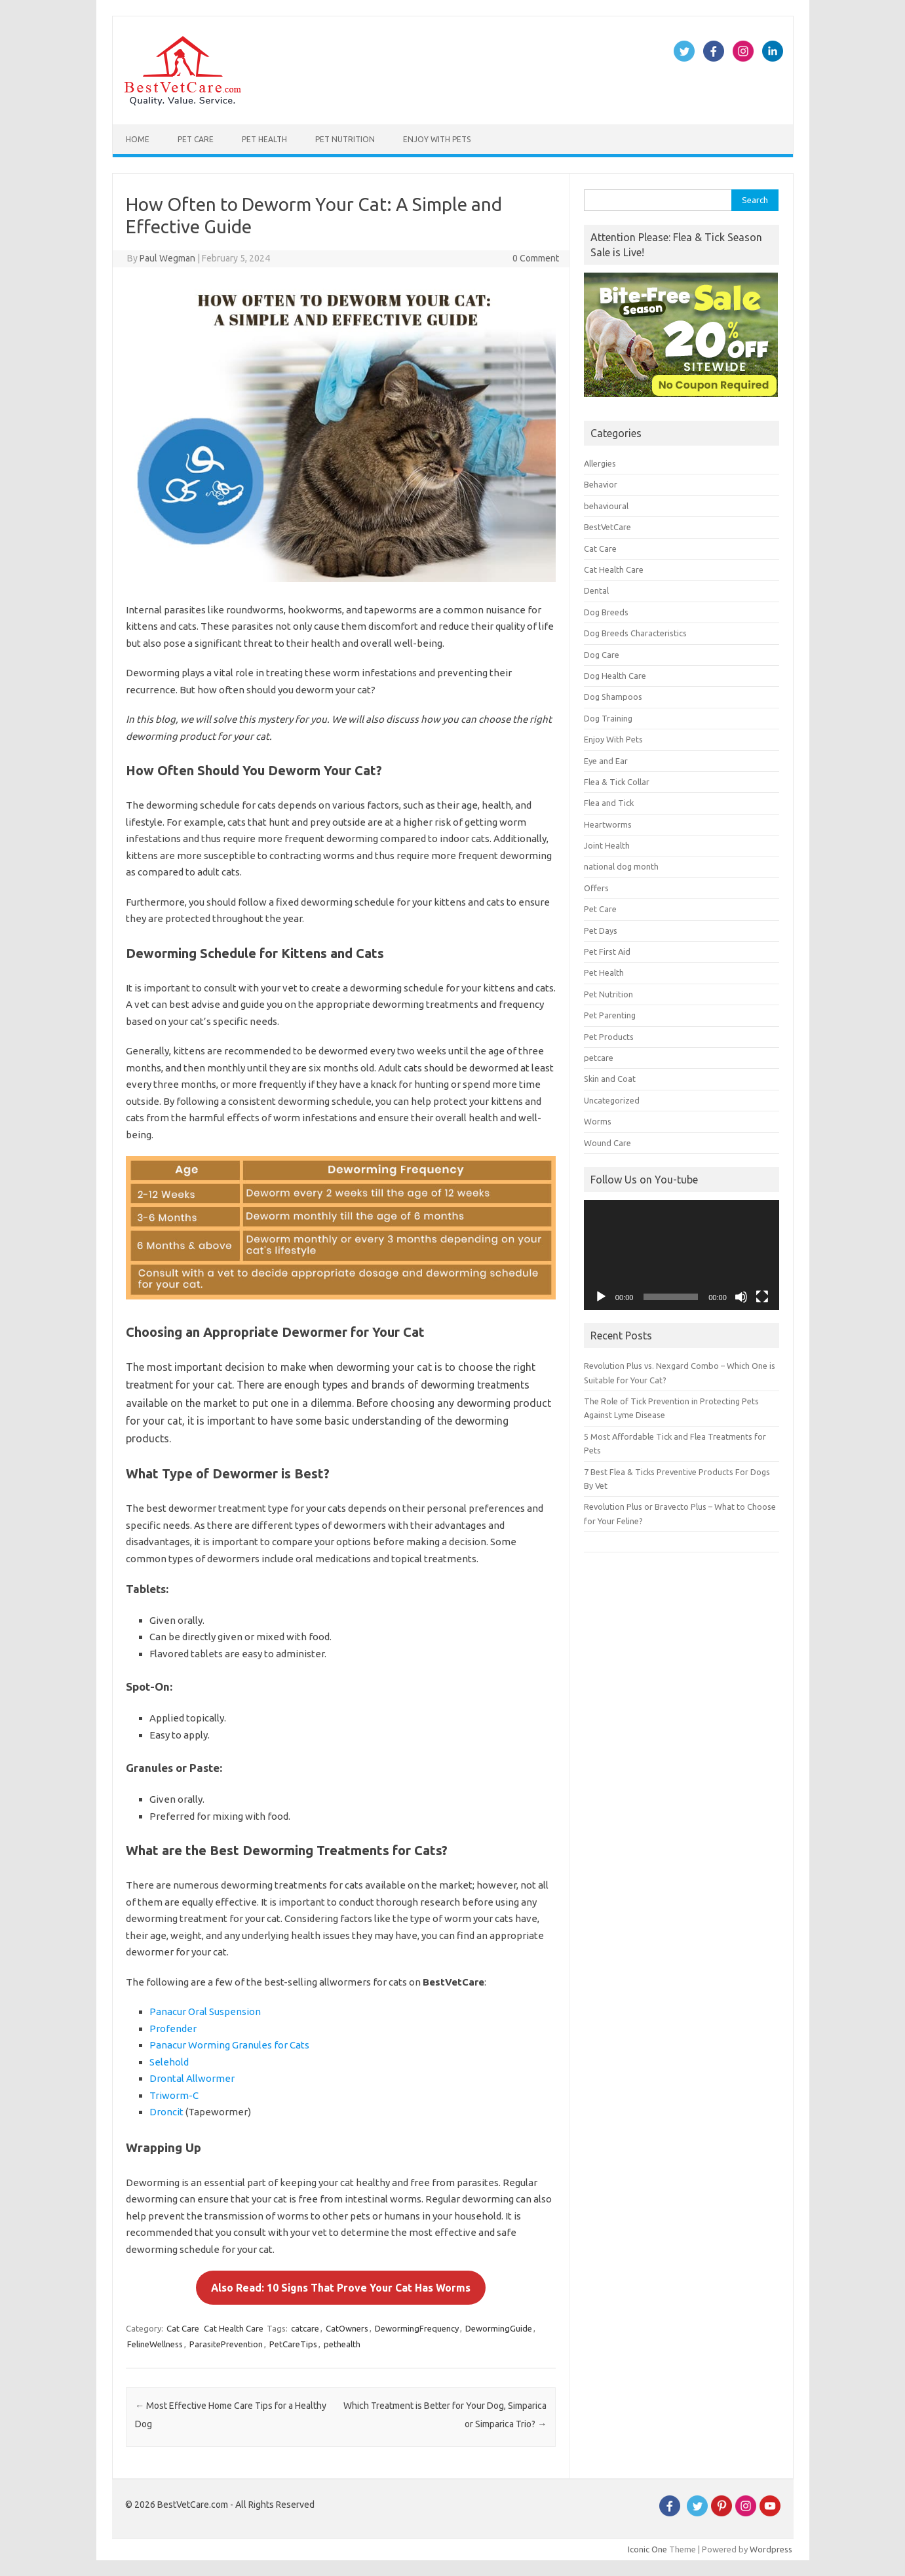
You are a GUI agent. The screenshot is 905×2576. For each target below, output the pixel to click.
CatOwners (347, 2328)
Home (137, 139)
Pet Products (609, 1036)
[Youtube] (770, 2513)
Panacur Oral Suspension (205, 2011)
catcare (305, 2328)
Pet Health (264, 139)
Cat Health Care (233, 2328)
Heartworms (608, 824)
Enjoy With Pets (437, 139)
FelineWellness (155, 2344)
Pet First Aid (607, 951)
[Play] (600, 1296)
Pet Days (600, 930)
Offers (596, 888)
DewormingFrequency (417, 2328)
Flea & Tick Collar (616, 781)
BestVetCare (607, 526)
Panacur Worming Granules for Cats (229, 2044)
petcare (598, 1057)
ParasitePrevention (226, 2344)
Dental (596, 590)
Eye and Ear (606, 760)
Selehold (169, 2061)
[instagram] (745, 2513)
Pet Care (196, 139)
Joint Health (607, 845)
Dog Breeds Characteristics (635, 633)
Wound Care (607, 1142)
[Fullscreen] (762, 1296)
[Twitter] (697, 2513)
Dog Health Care (615, 675)
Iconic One (647, 2549)
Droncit (166, 2111)
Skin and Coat (610, 1078)
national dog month (621, 866)
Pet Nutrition (345, 139)
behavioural (606, 505)
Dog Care (601, 654)
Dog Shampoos (613, 696)
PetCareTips (293, 2344)
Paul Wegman (167, 258)
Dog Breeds (606, 612)
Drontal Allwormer (192, 2078)
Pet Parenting (610, 1015)
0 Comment (535, 258)
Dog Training (608, 718)
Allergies (600, 463)
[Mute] (741, 1296)
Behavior (600, 484)
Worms (597, 1121)
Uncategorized (612, 1100)
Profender (173, 2028)
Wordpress (771, 2549)
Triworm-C (174, 2095)
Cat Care (182, 2328)
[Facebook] (669, 2513)
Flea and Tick (609, 802)
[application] (681, 1255)
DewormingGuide (498, 2328)
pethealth (342, 2344)
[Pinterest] (721, 2513)
